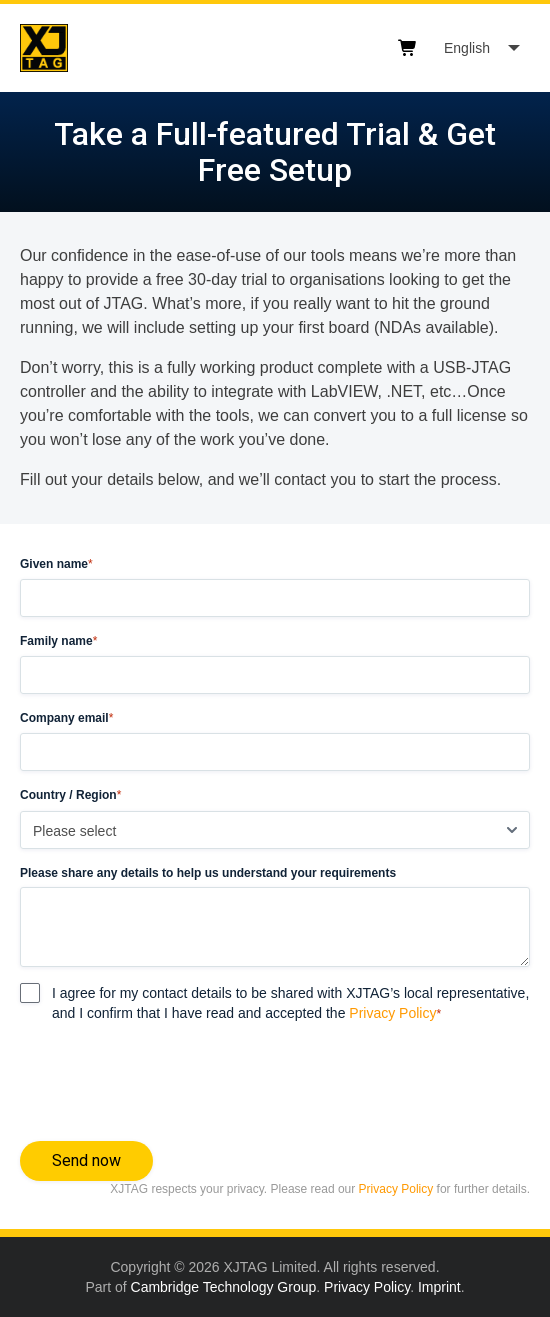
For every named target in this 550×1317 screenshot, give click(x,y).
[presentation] (172, 1078)
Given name (56, 564)
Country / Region (70, 795)
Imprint (439, 1287)
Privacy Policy (392, 1013)
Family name (58, 641)
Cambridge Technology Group (224, 1287)
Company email (66, 718)
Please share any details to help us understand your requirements (208, 873)
